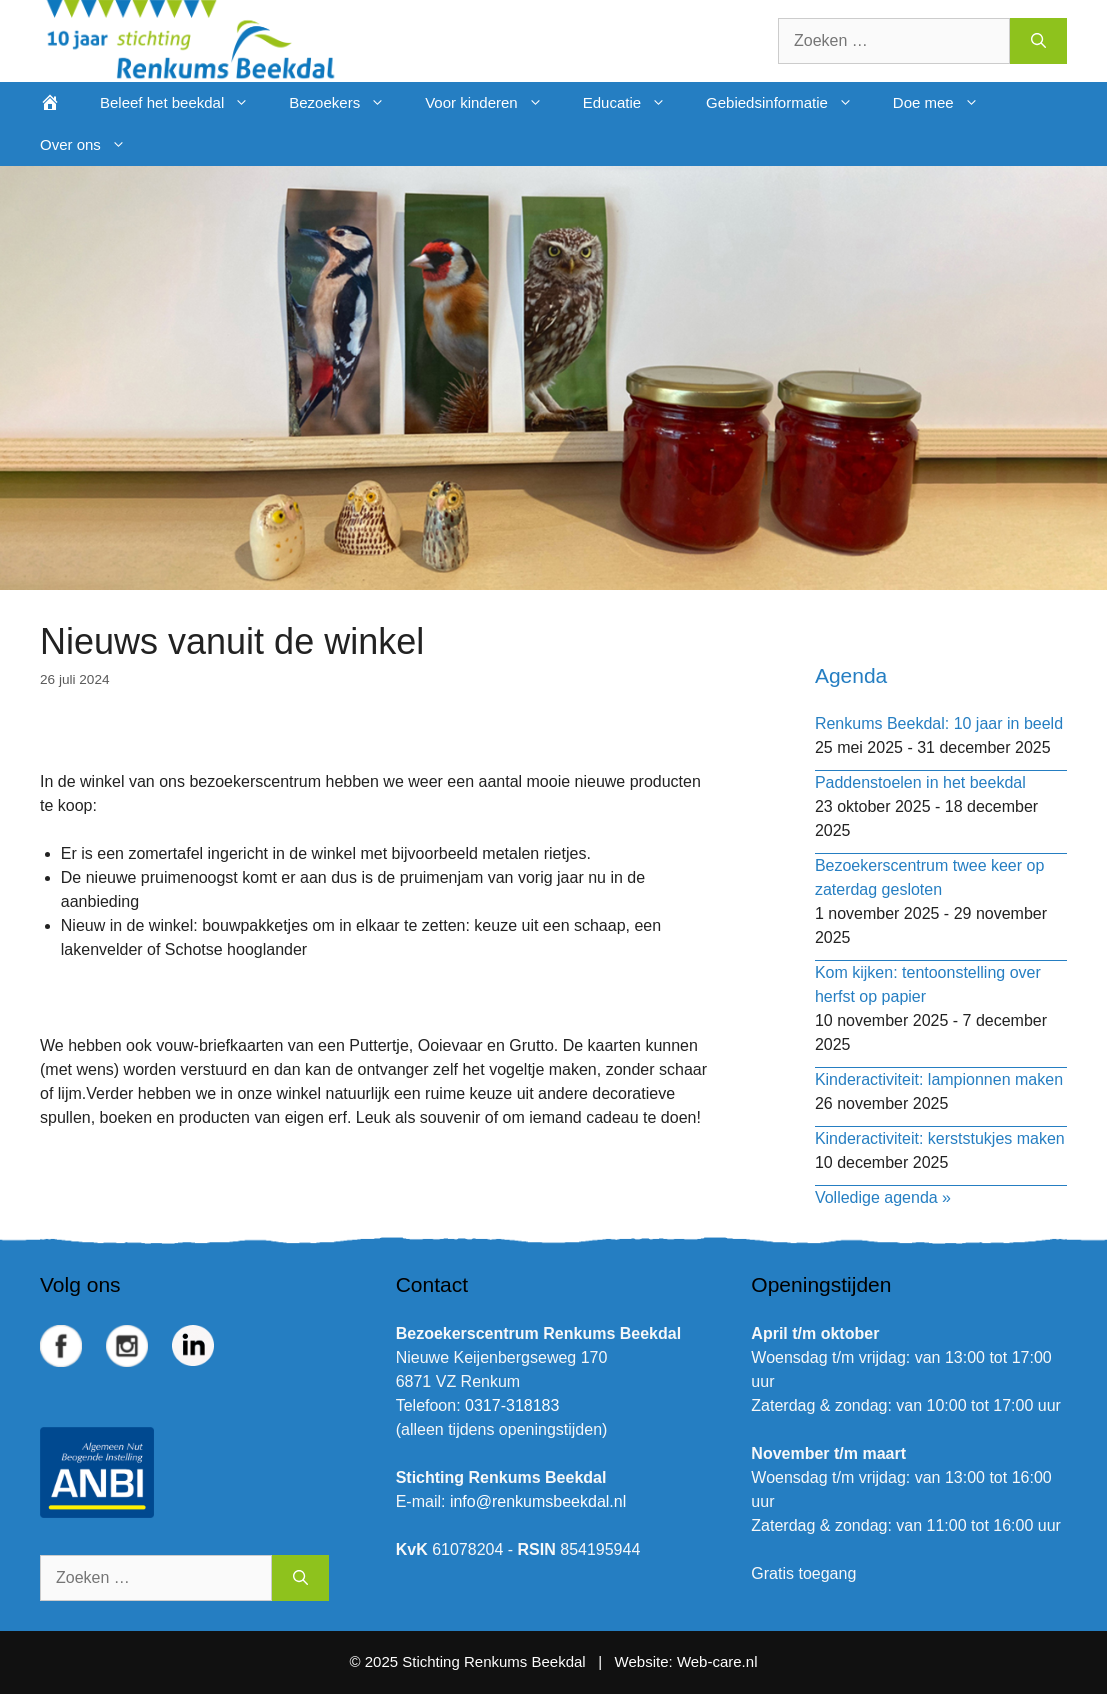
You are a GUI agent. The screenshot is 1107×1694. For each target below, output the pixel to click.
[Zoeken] (1038, 41)
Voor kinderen (494, 103)
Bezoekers (347, 103)
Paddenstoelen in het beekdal (920, 782)
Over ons (93, 145)
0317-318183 (512, 1405)
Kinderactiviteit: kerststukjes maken (940, 1138)
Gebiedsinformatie (789, 103)
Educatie (634, 103)
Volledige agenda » (883, 1197)
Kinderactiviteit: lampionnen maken (939, 1079)
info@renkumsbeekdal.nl (538, 1501)
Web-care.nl (717, 1661)
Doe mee (946, 103)
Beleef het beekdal (184, 103)
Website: (644, 1661)
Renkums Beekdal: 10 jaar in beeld (939, 723)
